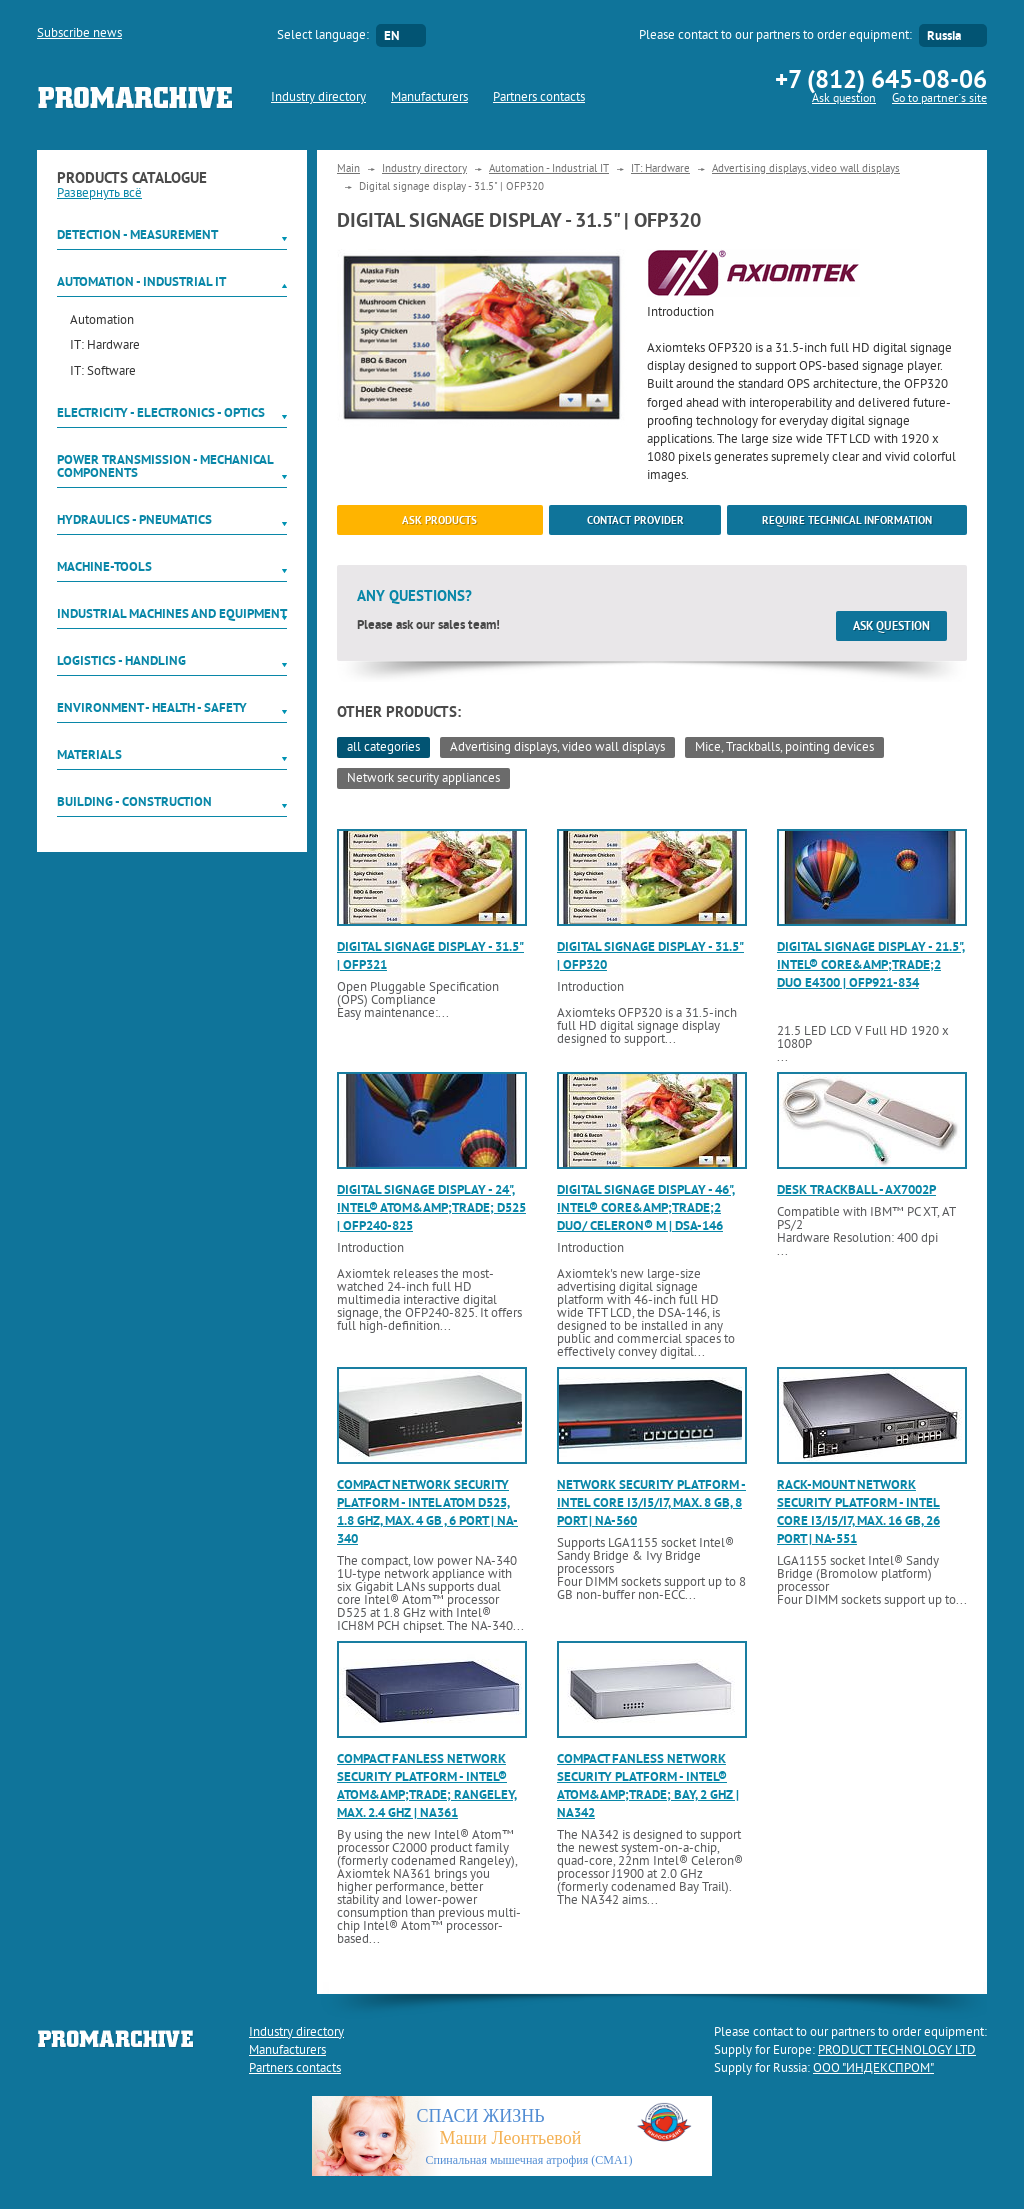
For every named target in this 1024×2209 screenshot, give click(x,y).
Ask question (844, 99)
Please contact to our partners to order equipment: (775, 36)
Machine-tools (104, 566)
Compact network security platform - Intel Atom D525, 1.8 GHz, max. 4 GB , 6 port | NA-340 (427, 1512)
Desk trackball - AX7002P (856, 1189)
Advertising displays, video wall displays (806, 169)
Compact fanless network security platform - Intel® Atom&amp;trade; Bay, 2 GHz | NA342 (648, 1786)
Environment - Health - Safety (152, 707)
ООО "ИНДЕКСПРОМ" (873, 2069)
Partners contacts (539, 98)
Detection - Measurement (137, 234)
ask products (439, 520)
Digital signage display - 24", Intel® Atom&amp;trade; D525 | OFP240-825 (431, 1207)
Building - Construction (134, 801)
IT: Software (103, 372)
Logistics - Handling (121, 660)
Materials (89, 754)
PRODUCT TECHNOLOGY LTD (897, 2051)
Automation (102, 321)
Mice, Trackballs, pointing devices (784, 748)
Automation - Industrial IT (141, 281)
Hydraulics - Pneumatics (134, 519)
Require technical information (847, 520)
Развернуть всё (99, 194)
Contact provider (635, 520)
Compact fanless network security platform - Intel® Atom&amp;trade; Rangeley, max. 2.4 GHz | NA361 (427, 1786)
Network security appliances (423, 779)
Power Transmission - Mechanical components (165, 466)
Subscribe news (79, 34)
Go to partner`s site (939, 99)
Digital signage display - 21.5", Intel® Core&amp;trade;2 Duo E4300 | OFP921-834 (871, 964)
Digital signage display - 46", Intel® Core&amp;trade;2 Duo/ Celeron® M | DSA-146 (646, 1207)
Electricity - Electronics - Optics (161, 412)
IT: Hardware (105, 346)
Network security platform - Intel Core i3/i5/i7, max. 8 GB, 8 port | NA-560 (651, 1502)
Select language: (323, 36)
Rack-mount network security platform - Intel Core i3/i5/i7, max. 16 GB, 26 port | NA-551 (858, 1512)
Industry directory (318, 98)
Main (348, 169)
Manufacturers (429, 98)
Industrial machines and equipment (172, 613)
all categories (383, 748)
